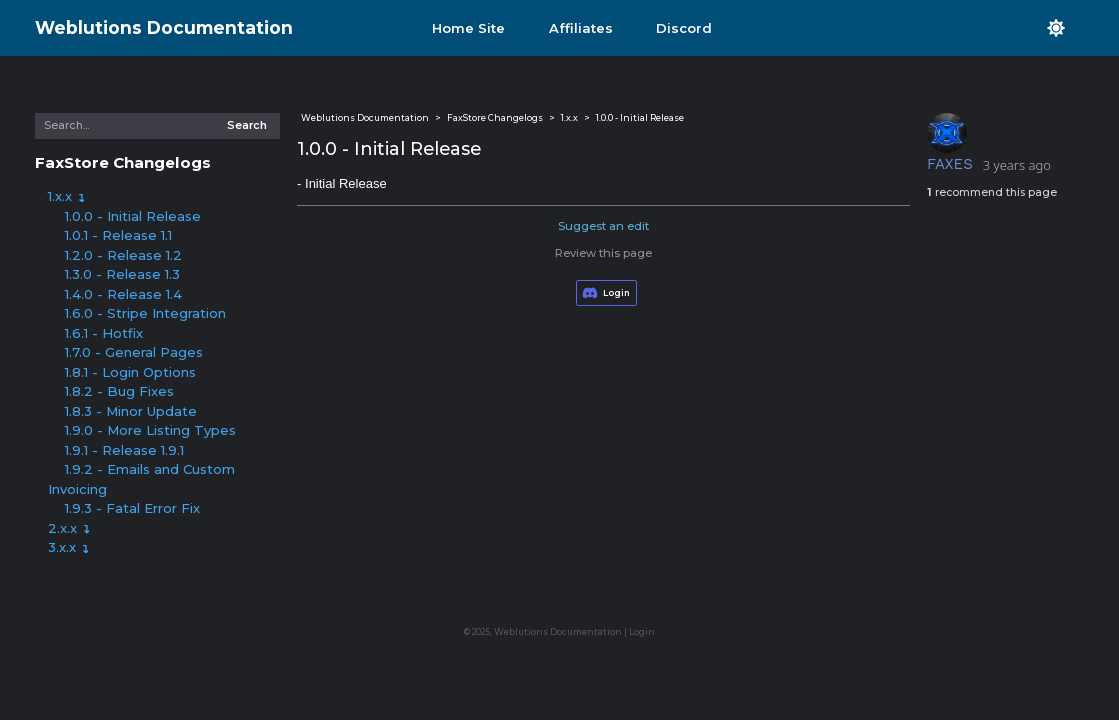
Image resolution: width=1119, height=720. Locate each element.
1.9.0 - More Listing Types (150, 430)
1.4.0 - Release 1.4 (123, 294)
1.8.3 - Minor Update (131, 411)
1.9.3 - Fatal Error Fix (132, 508)
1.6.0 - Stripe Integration (145, 313)
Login (642, 632)
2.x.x (69, 528)
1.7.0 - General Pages (134, 352)
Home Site (468, 28)
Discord (684, 28)
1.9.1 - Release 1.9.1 (124, 450)
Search (247, 125)
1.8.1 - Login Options (130, 372)
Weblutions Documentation (164, 27)
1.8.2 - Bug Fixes (119, 391)
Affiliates (581, 28)
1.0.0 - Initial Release (133, 216)
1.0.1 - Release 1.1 (118, 235)
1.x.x (66, 196)
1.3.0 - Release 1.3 (122, 274)
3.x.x (68, 547)
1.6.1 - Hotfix (104, 333)
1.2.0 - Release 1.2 (123, 255)
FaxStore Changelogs (123, 162)
